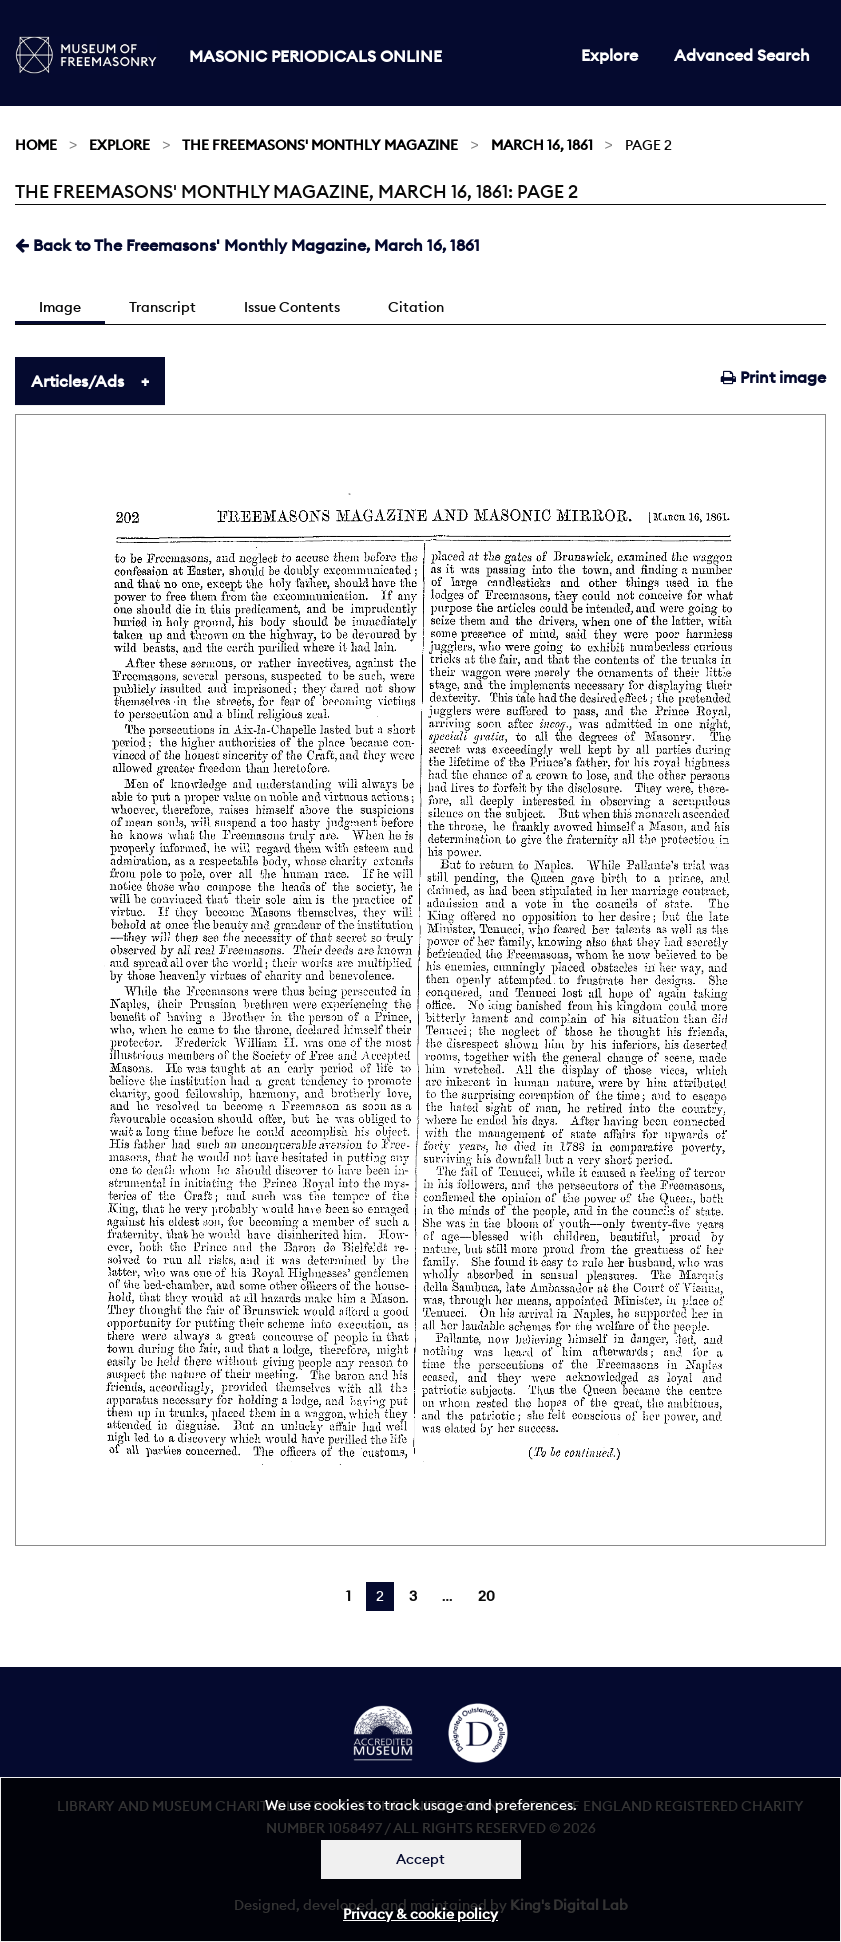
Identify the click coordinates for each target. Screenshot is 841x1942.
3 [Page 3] (413, 1596)
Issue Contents (292, 307)
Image (60, 307)
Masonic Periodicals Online (315, 56)
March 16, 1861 (542, 145)
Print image (773, 377)
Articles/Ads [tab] (77, 381)
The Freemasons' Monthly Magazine (320, 145)
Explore (609, 55)
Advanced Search (742, 55)
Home (36, 145)
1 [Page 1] (348, 1596)
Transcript (162, 307)
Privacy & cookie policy (420, 1914)
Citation (416, 307)
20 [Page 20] (486, 1596)
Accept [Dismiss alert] (420, 1859)
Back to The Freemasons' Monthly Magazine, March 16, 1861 (247, 245)
